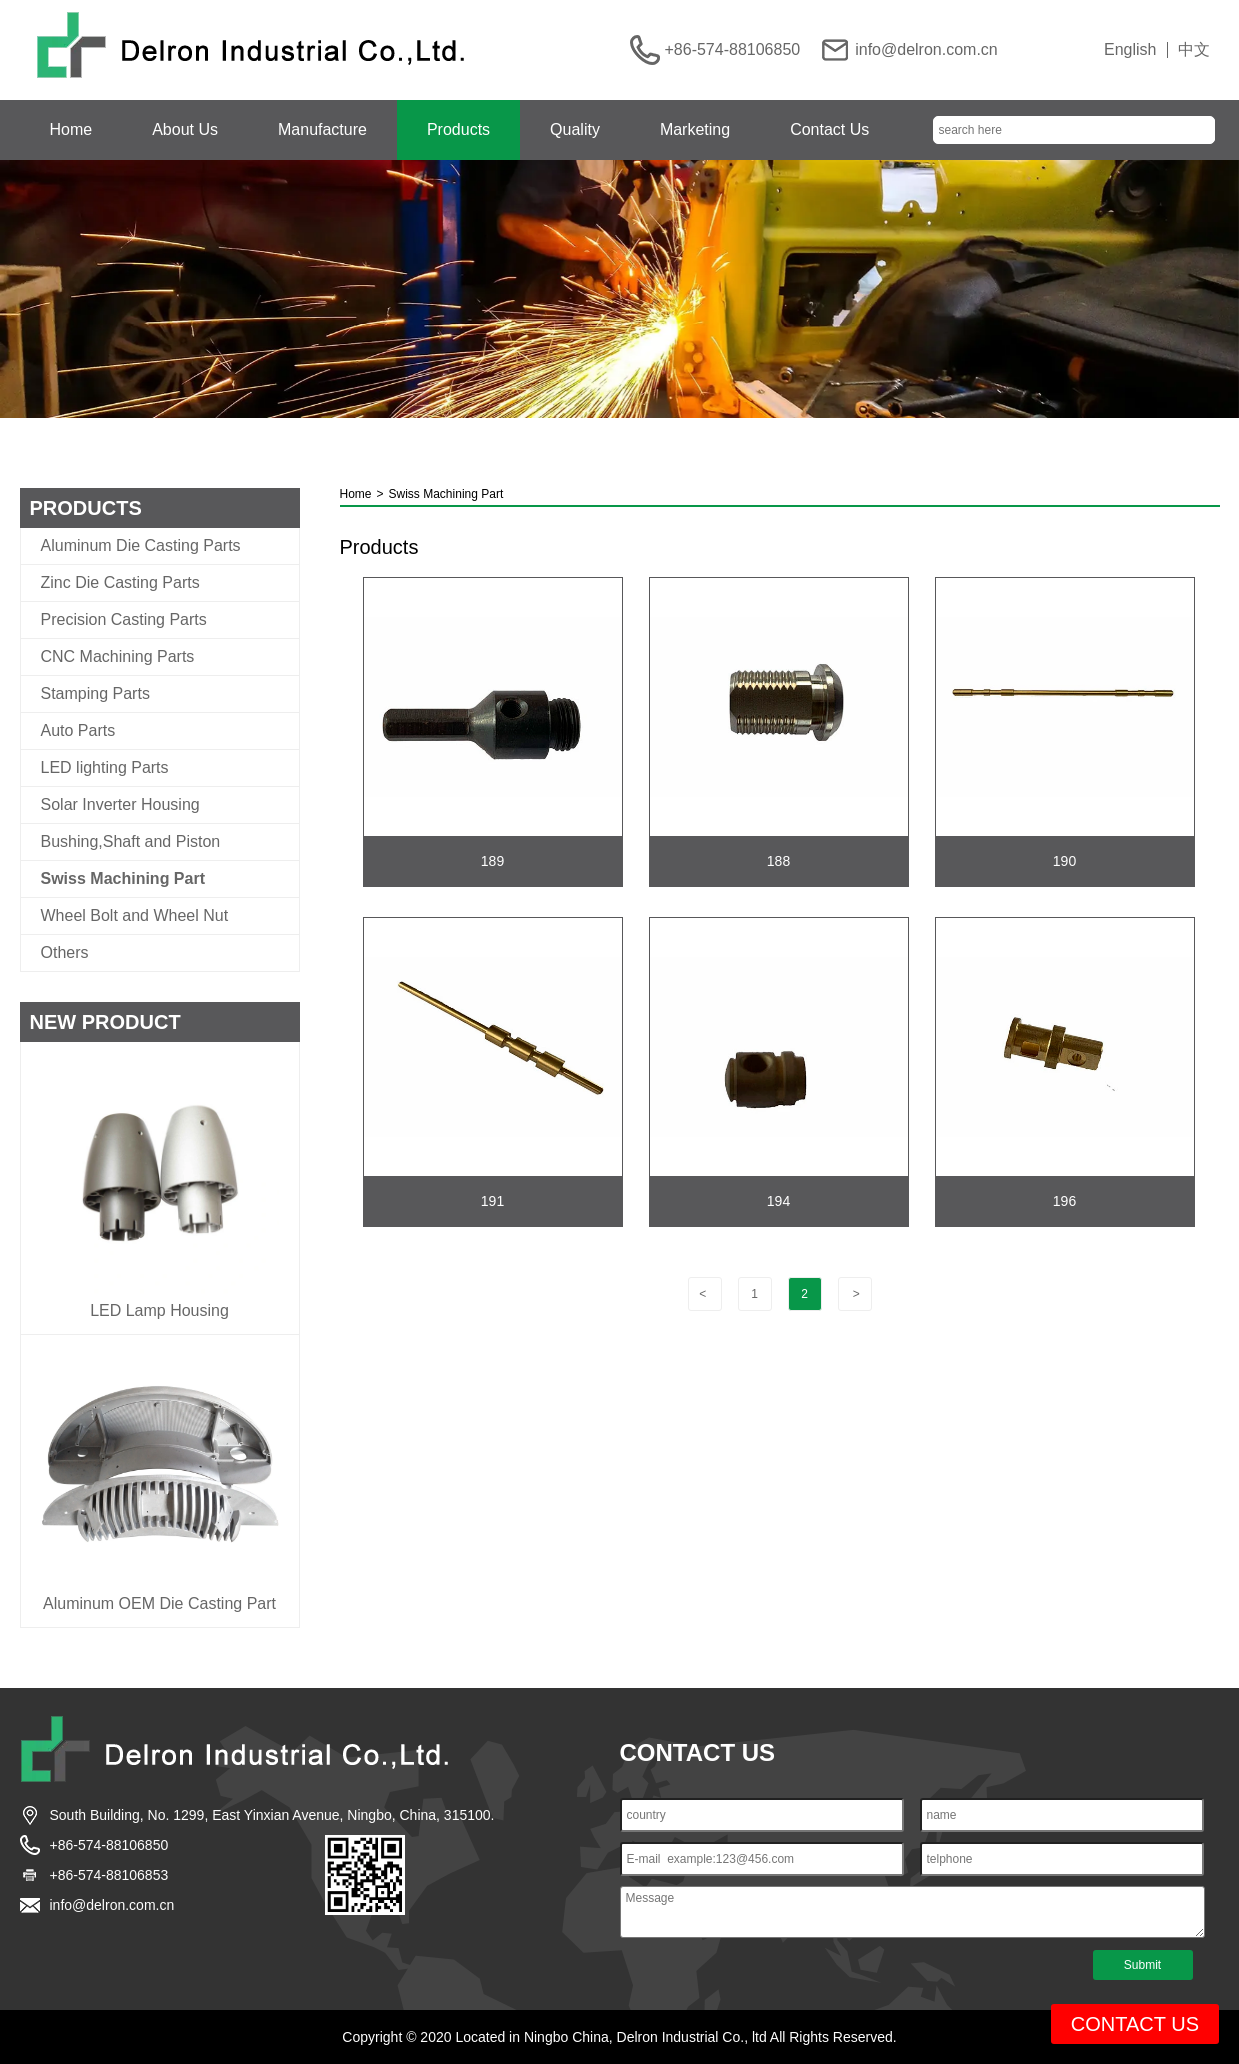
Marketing (695, 129)
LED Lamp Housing (159, 1311)
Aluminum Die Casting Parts (141, 546)
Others (65, 953)
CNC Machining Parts (118, 657)
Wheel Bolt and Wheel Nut (135, 916)
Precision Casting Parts (124, 620)
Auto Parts (78, 731)
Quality (575, 129)
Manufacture (322, 129)
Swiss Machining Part (123, 879)
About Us (185, 129)
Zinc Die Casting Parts (120, 583)
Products (458, 129)
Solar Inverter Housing (120, 805)
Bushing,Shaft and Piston (131, 842)
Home (71, 129)
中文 (1194, 50)
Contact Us (829, 129)
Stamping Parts (95, 694)
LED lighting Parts (105, 768)
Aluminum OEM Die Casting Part (159, 1604)
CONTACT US (1135, 2024)
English (1130, 50)
